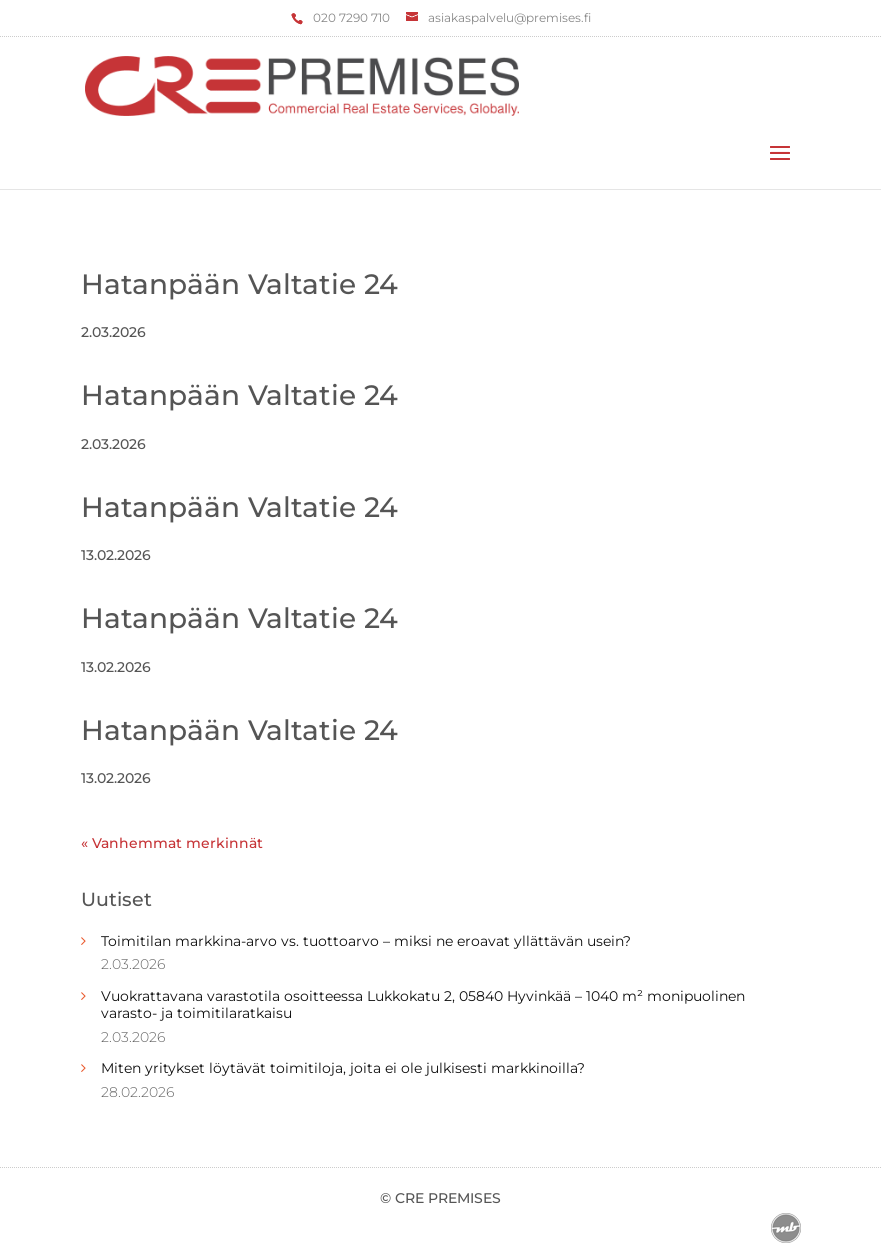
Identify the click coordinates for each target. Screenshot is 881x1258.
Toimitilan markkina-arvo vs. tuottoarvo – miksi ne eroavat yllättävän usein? (366, 941)
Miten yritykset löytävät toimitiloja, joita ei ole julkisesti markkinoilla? (343, 1068)
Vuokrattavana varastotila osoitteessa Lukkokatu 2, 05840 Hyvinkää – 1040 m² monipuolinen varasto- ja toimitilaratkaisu (423, 1004)
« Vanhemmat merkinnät (172, 843)
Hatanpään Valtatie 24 (239, 284)
